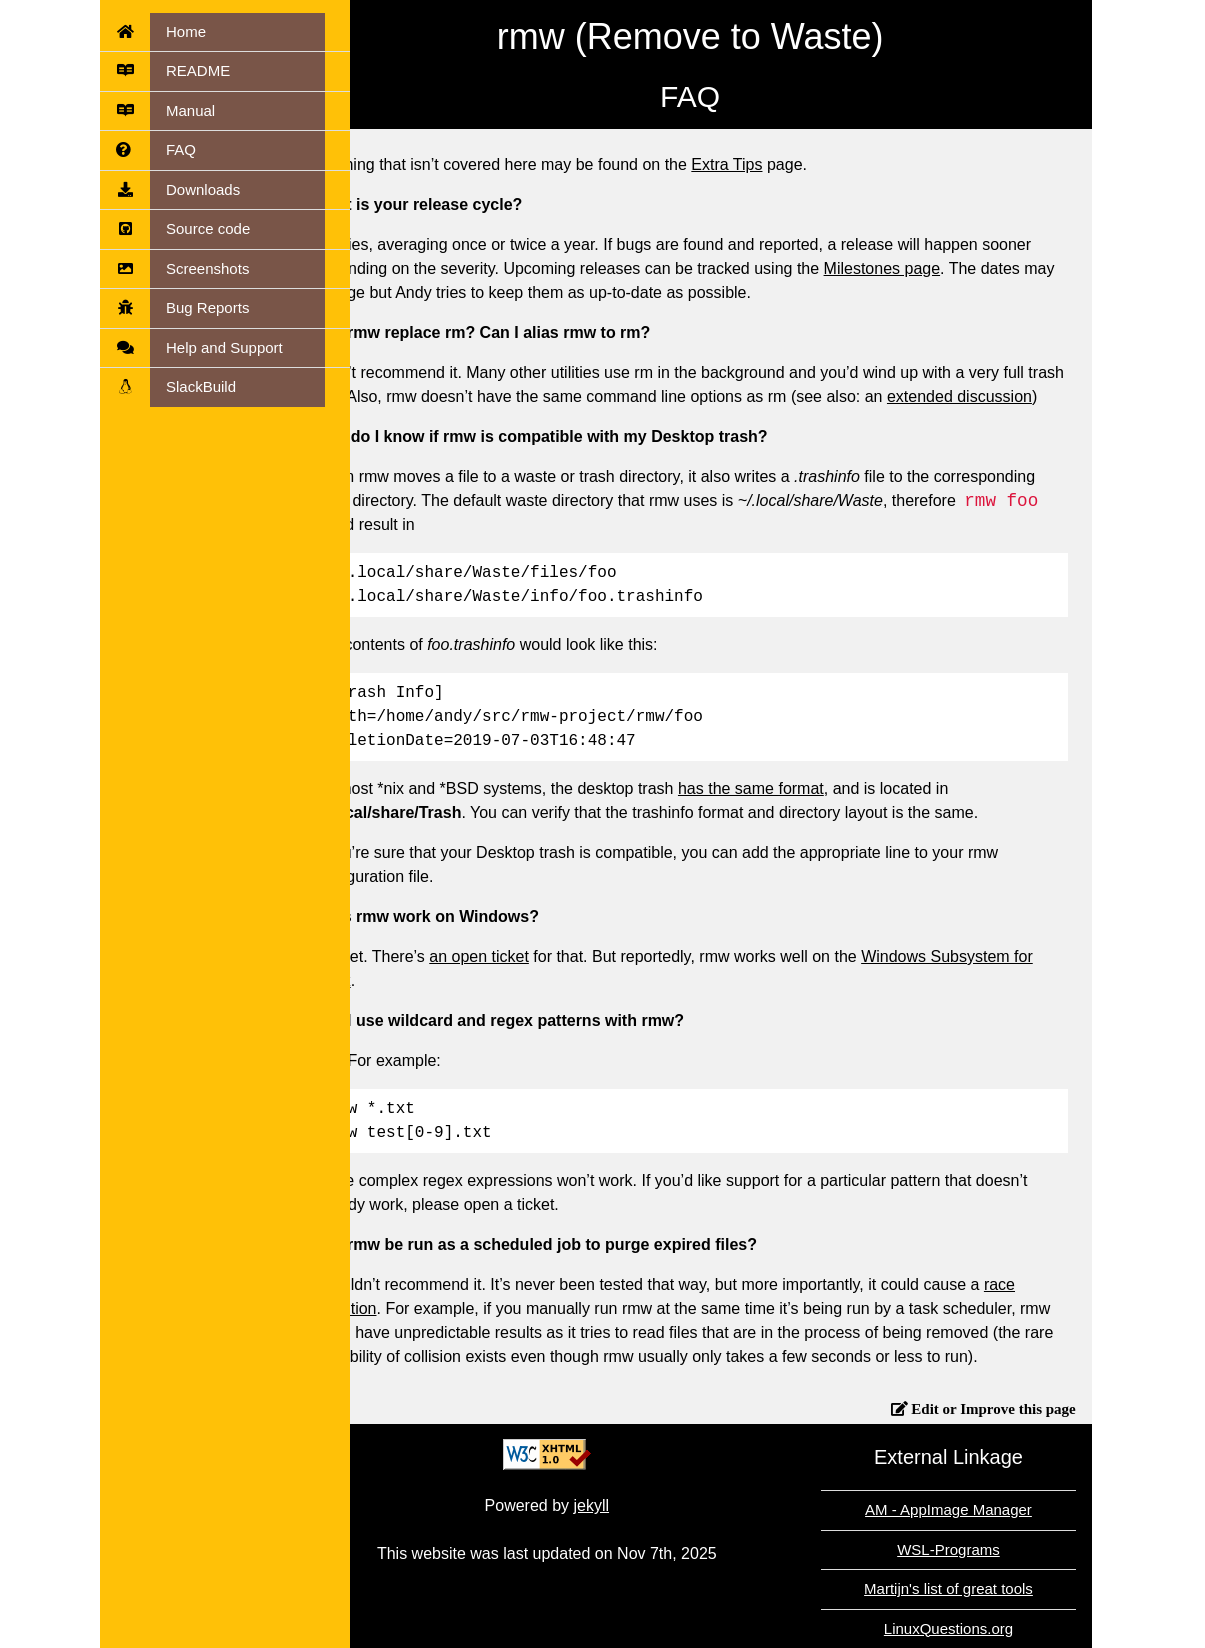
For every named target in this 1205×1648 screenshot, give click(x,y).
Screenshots (207, 268)
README (198, 70)
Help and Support (224, 347)
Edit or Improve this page (1053, 1408)
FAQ (181, 149)
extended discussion (1021, 396)
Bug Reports (207, 307)
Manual (190, 110)
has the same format (813, 788)
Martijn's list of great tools (1010, 1588)
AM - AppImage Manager (1010, 1509)
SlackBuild (201, 386)
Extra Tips (788, 164)
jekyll (653, 1505)
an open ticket (541, 956)
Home (186, 31)
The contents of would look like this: (546, 644)
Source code (208, 228)
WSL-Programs (1010, 1549)
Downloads (203, 189)
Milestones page (943, 268)
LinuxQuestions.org (1009, 1628)
